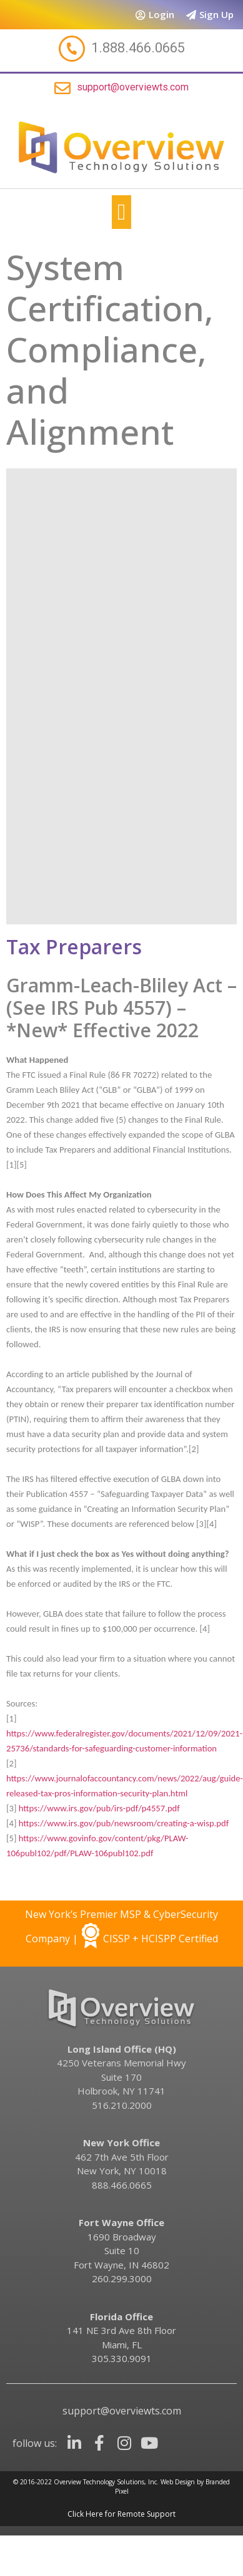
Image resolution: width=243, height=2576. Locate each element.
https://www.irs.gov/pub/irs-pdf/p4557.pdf (99, 1808)
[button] (121, 212)
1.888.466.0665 (138, 48)
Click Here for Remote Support (121, 2514)
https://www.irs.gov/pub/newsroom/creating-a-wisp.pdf (124, 1823)
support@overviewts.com (133, 87)
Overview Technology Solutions (99, 2481)
